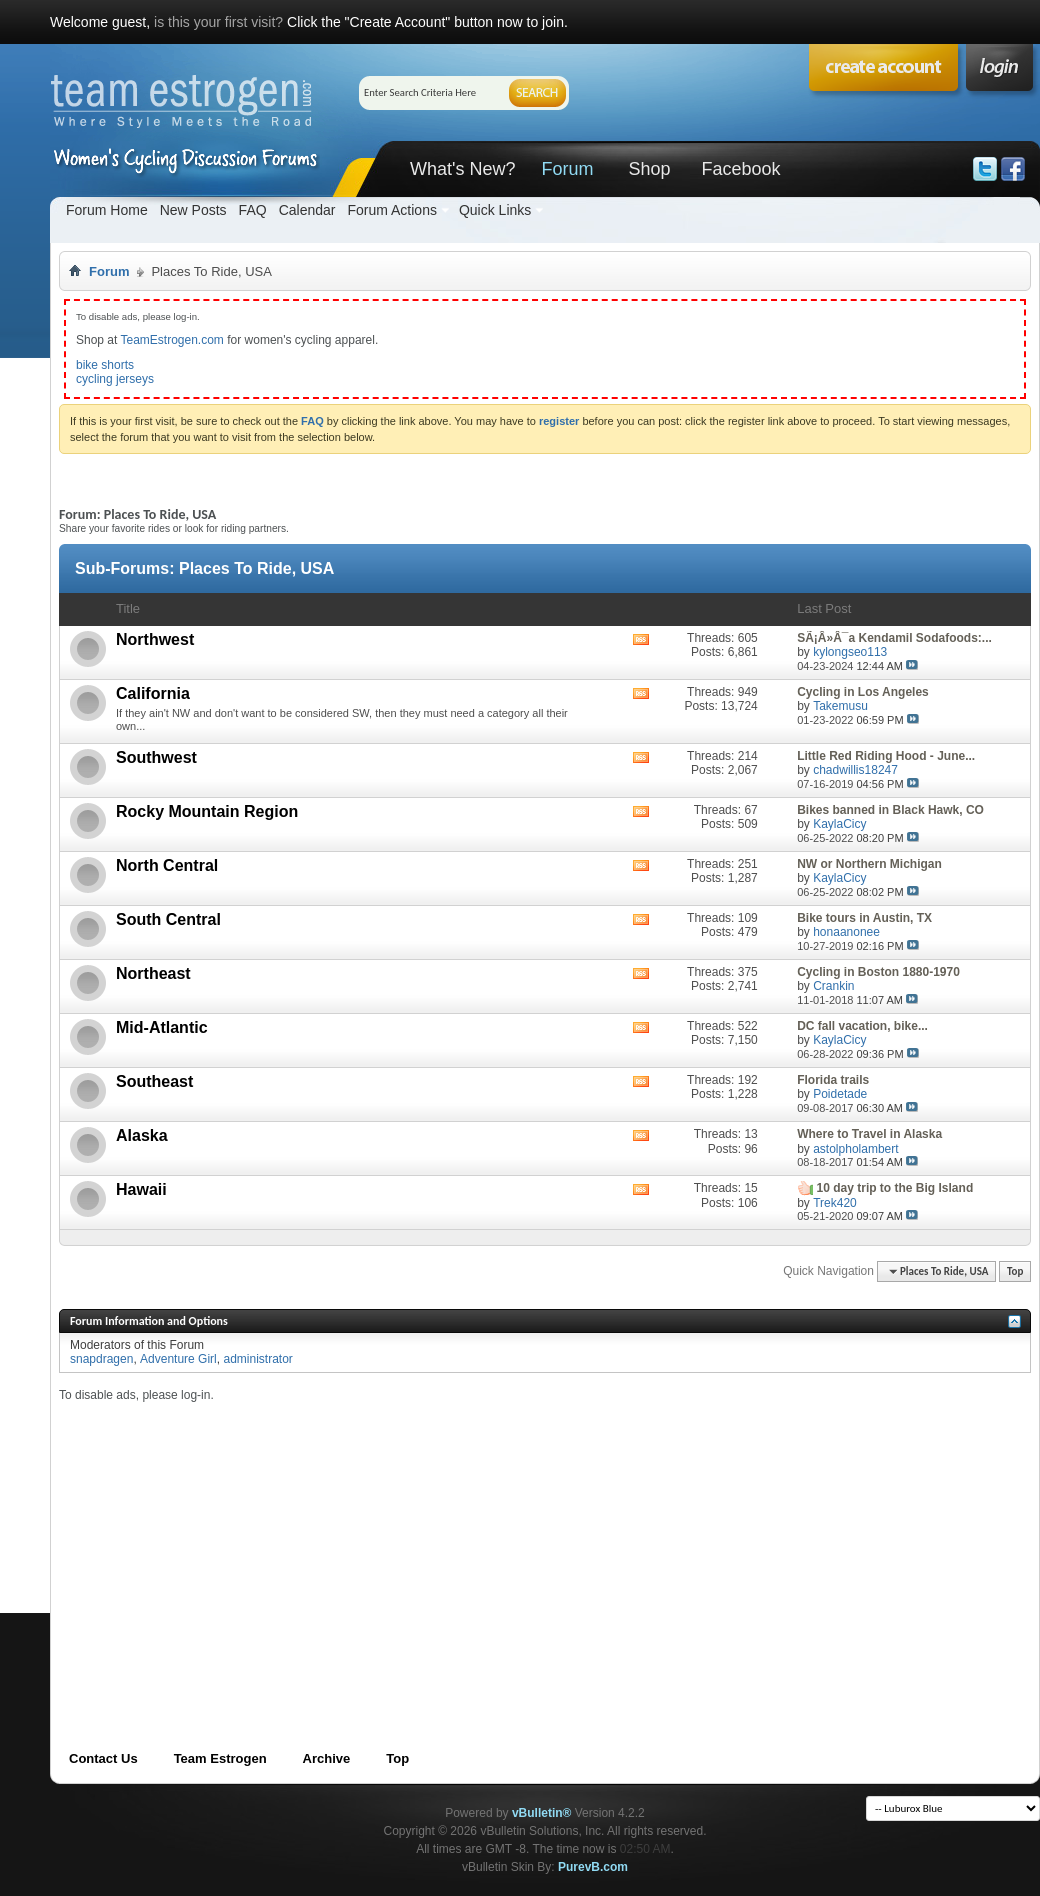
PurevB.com (593, 1867)
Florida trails (833, 1080)
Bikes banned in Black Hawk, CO (890, 810)
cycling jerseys (115, 379)
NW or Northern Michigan (869, 864)
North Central (167, 865)
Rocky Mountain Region (207, 811)
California (153, 693)
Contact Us (103, 1758)
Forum (567, 169)
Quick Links (495, 210)
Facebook (740, 169)
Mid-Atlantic (162, 1027)
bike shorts (105, 365)
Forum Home (107, 210)
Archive (327, 1758)
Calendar (307, 210)
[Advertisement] (413, 1543)
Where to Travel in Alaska (869, 1134)
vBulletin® (542, 1813)
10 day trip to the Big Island (895, 1188)
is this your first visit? (218, 22)
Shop (649, 169)
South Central (168, 919)
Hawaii (141, 1189)
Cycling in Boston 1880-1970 (878, 972)
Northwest (155, 639)
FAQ (253, 210)
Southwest (156, 757)
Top (1015, 1271)
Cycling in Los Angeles (863, 692)
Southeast (154, 1081)
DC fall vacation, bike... (862, 1026)
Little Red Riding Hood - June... (886, 756)
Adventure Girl (178, 1359)
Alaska (142, 1135)
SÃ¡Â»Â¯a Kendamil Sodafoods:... (894, 638)
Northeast (153, 973)
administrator (257, 1359)
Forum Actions (391, 210)
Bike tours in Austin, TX (864, 918)
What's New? (462, 169)
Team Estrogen (220, 1758)
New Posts (193, 210)
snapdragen (101, 1359)
